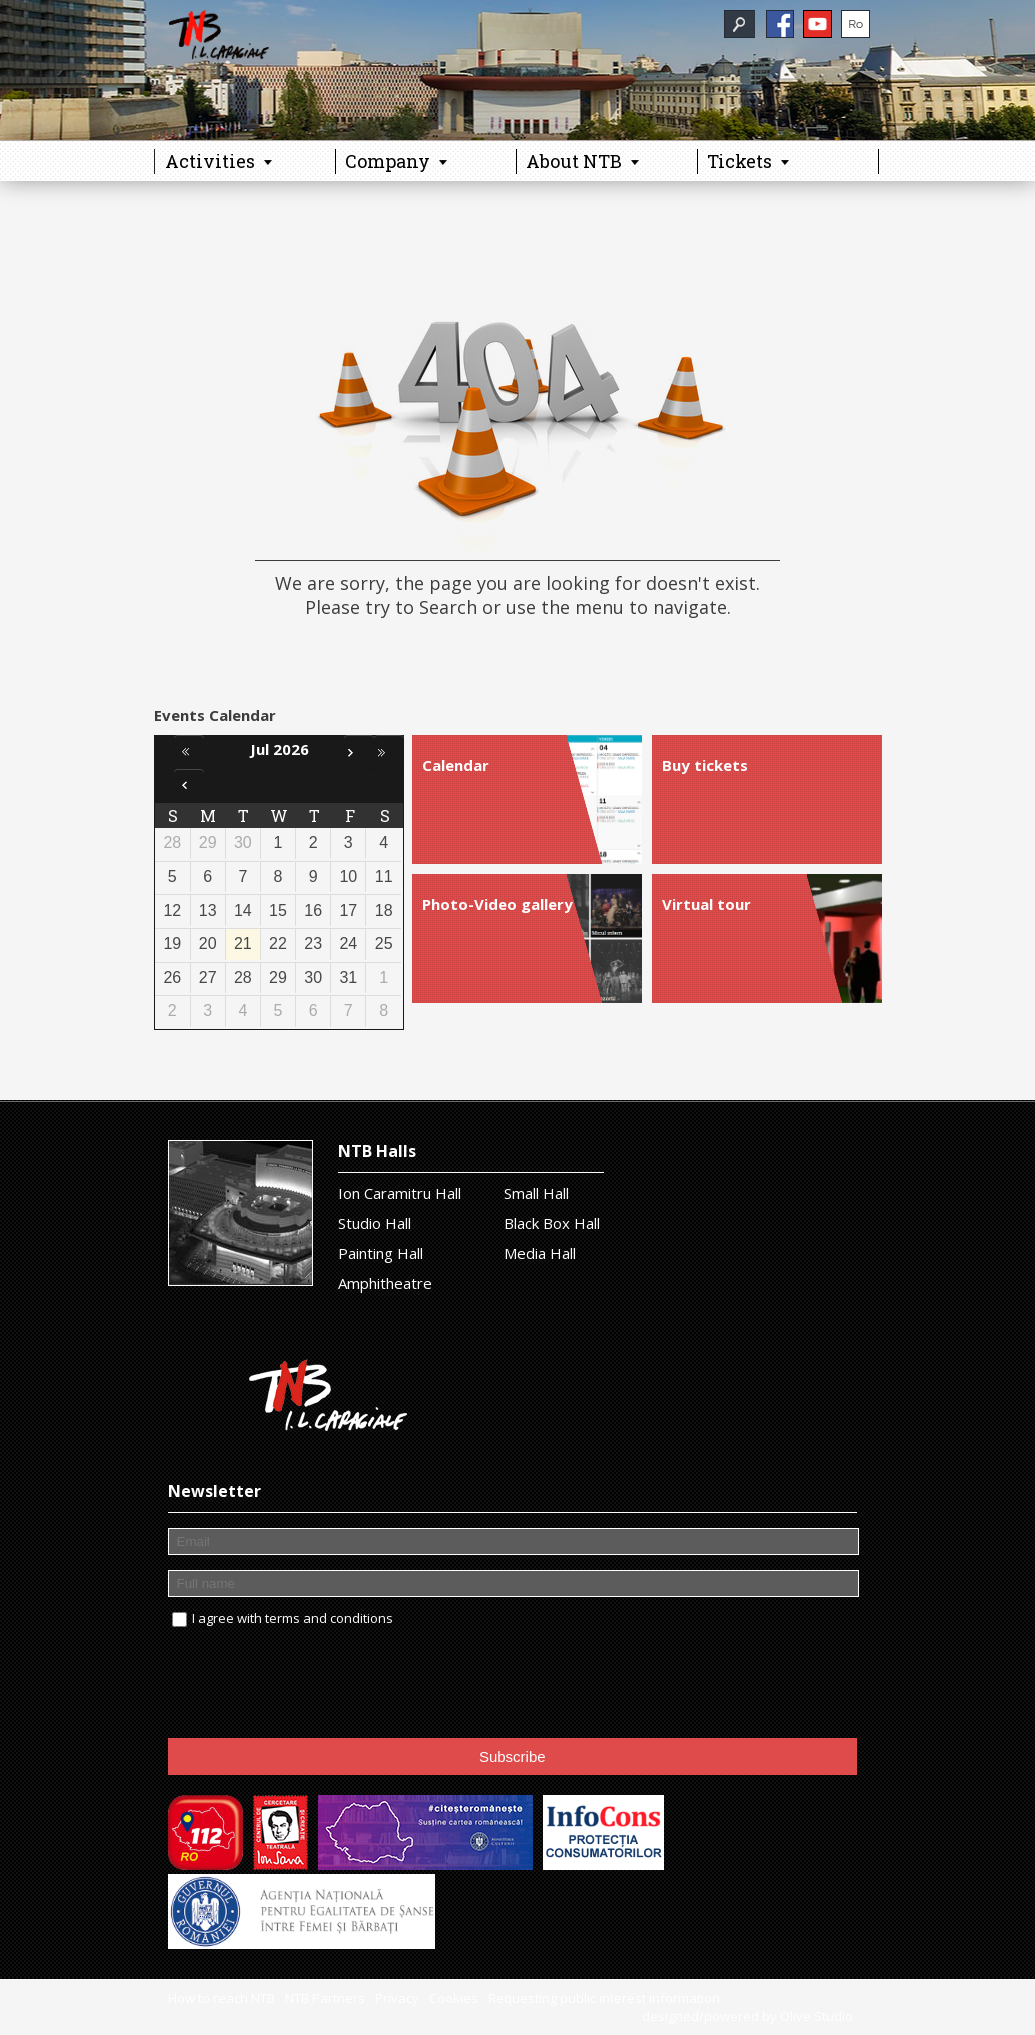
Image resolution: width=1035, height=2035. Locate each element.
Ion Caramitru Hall (399, 1193)
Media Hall (540, 1253)
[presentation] (320, 1684)
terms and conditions (329, 1618)
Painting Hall (380, 1253)
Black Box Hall (552, 1223)
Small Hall (536, 1193)
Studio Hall (374, 1223)
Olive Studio (816, 2016)
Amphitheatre (385, 1283)
